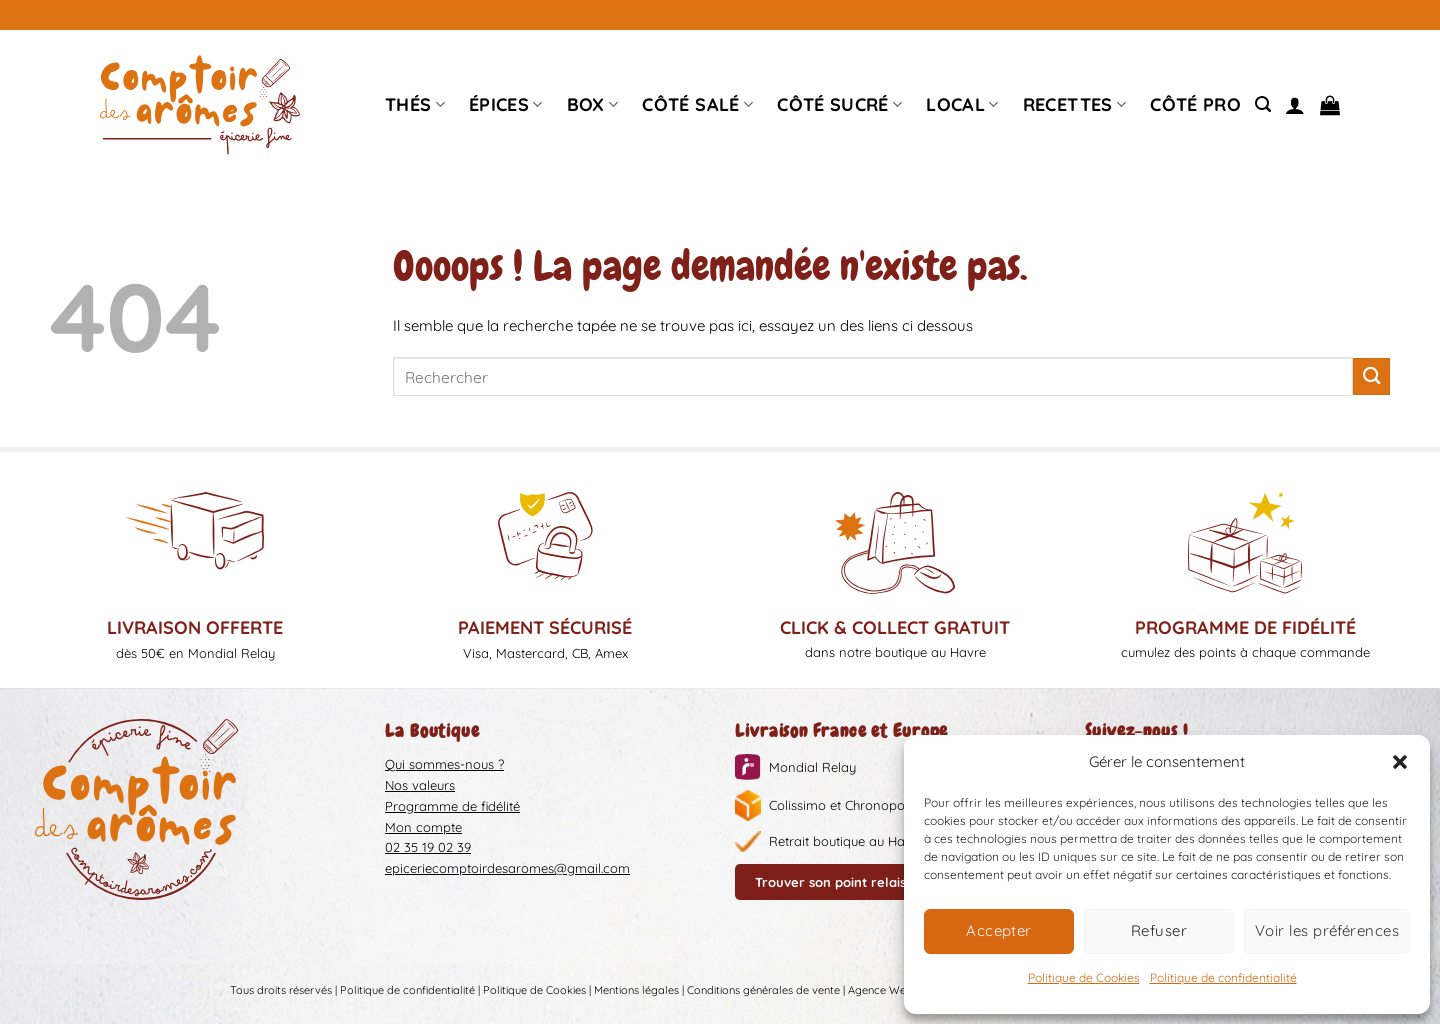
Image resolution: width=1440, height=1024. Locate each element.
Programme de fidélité (452, 806)
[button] (1400, 762)
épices (506, 104)
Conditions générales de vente (763, 990)
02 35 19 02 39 (428, 847)
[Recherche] (1263, 104)
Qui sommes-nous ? (444, 764)
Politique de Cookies (1084, 977)
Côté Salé (697, 104)
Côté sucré (839, 104)
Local (962, 104)
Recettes (1074, 104)
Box (593, 104)
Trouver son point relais (830, 882)
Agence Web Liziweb (900, 990)
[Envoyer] (1371, 376)
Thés (415, 104)
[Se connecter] (1295, 105)
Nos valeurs (420, 785)
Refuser (1159, 930)
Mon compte (423, 827)
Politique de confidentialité (1223, 977)
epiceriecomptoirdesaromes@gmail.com (507, 868)
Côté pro (1195, 104)
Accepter (999, 930)
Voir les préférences (1327, 930)
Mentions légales (636, 990)
